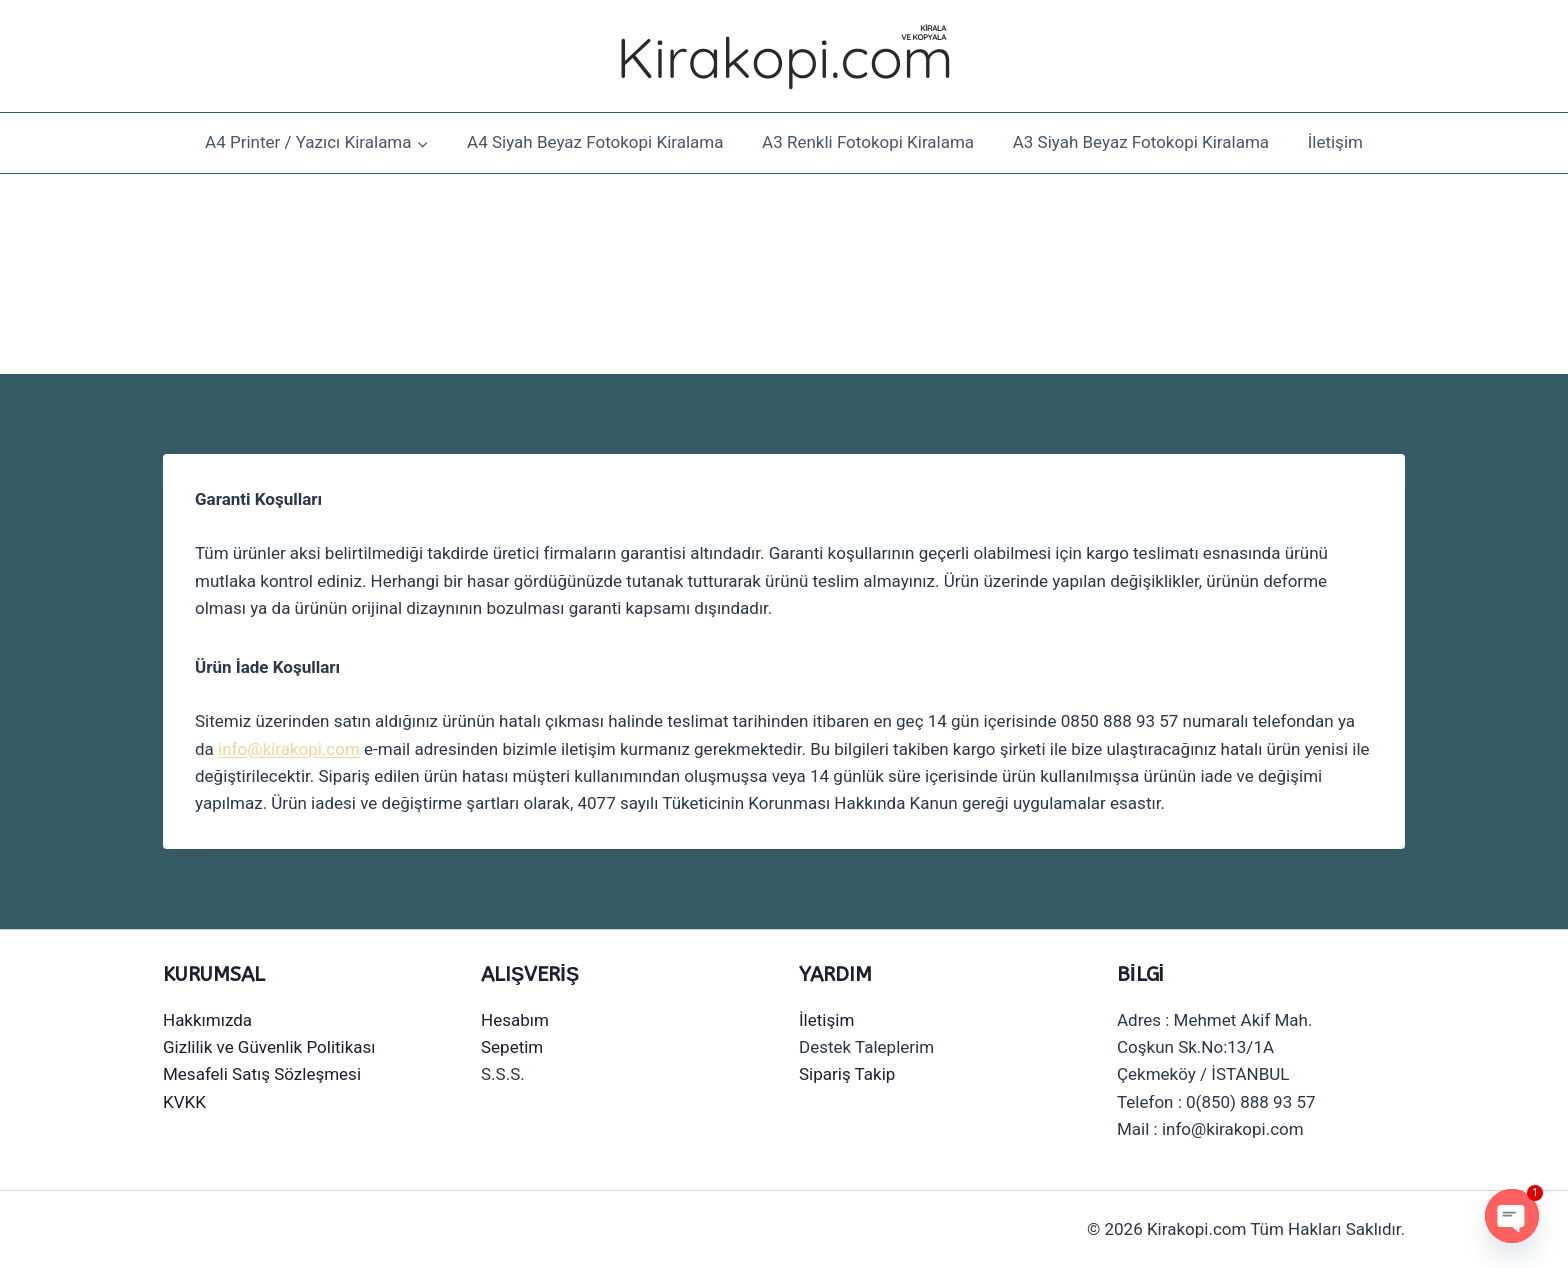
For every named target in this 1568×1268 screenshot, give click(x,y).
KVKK (184, 1102)
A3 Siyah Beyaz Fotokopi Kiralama (1141, 142)
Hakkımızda (207, 1020)
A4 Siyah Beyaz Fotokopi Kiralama (595, 142)
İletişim (1335, 142)
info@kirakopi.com (289, 749)
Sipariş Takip (847, 1074)
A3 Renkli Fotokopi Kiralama (868, 142)
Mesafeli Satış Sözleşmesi (262, 1074)
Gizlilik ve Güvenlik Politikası (269, 1047)
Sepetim (512, 1047)
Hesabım (515, 1020)
